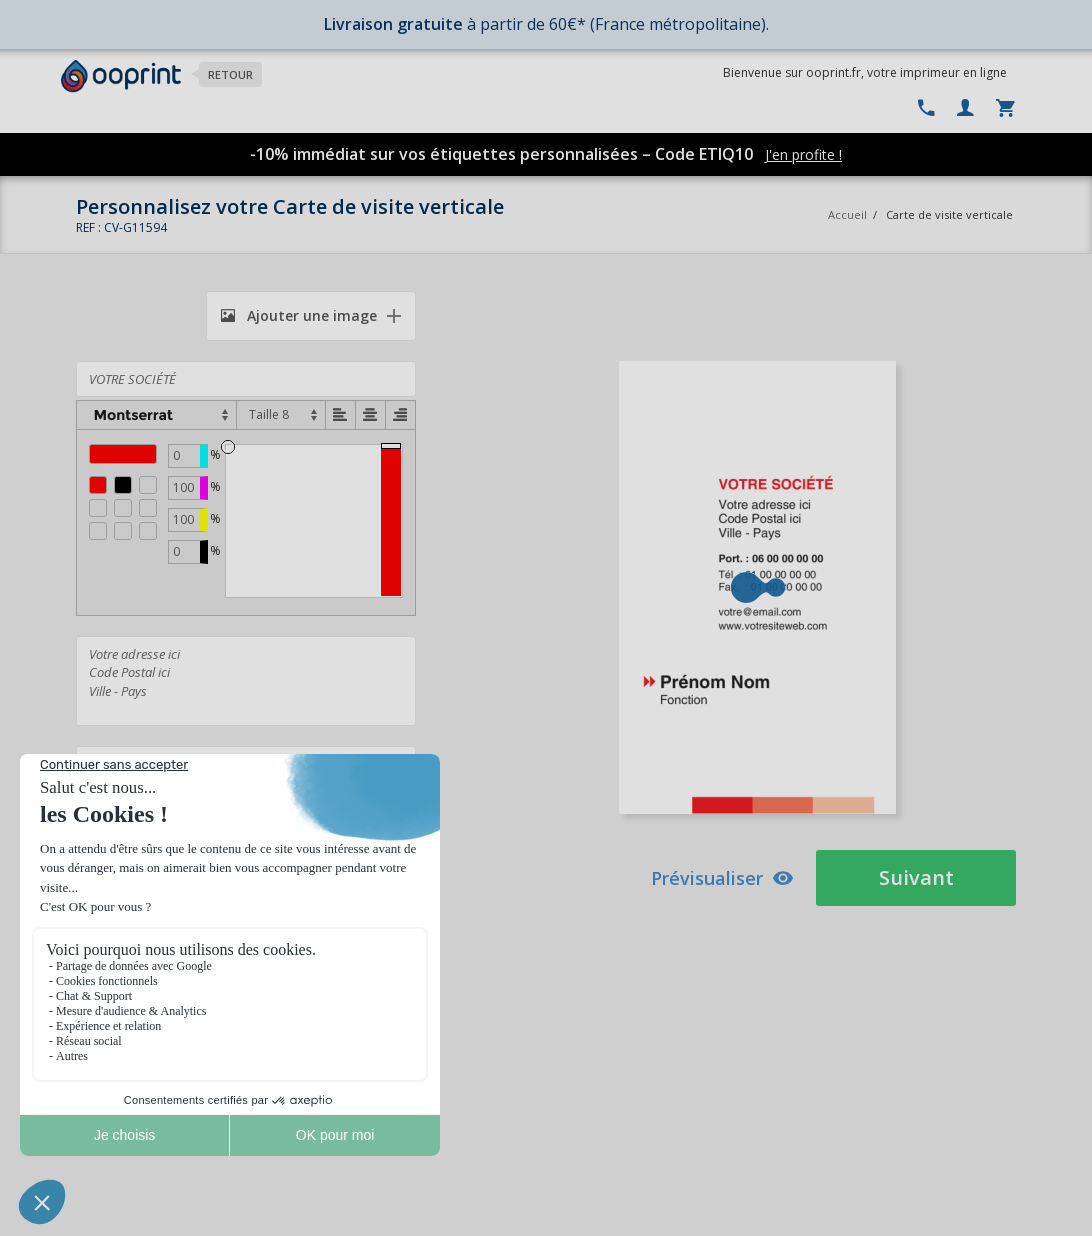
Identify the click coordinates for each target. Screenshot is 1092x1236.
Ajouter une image (299, 315)
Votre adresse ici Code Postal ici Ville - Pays (246, 681)
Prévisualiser (722, 878)
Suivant (916, 877)
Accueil (847, 214)
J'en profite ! (803, 154)
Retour (230, 74)
